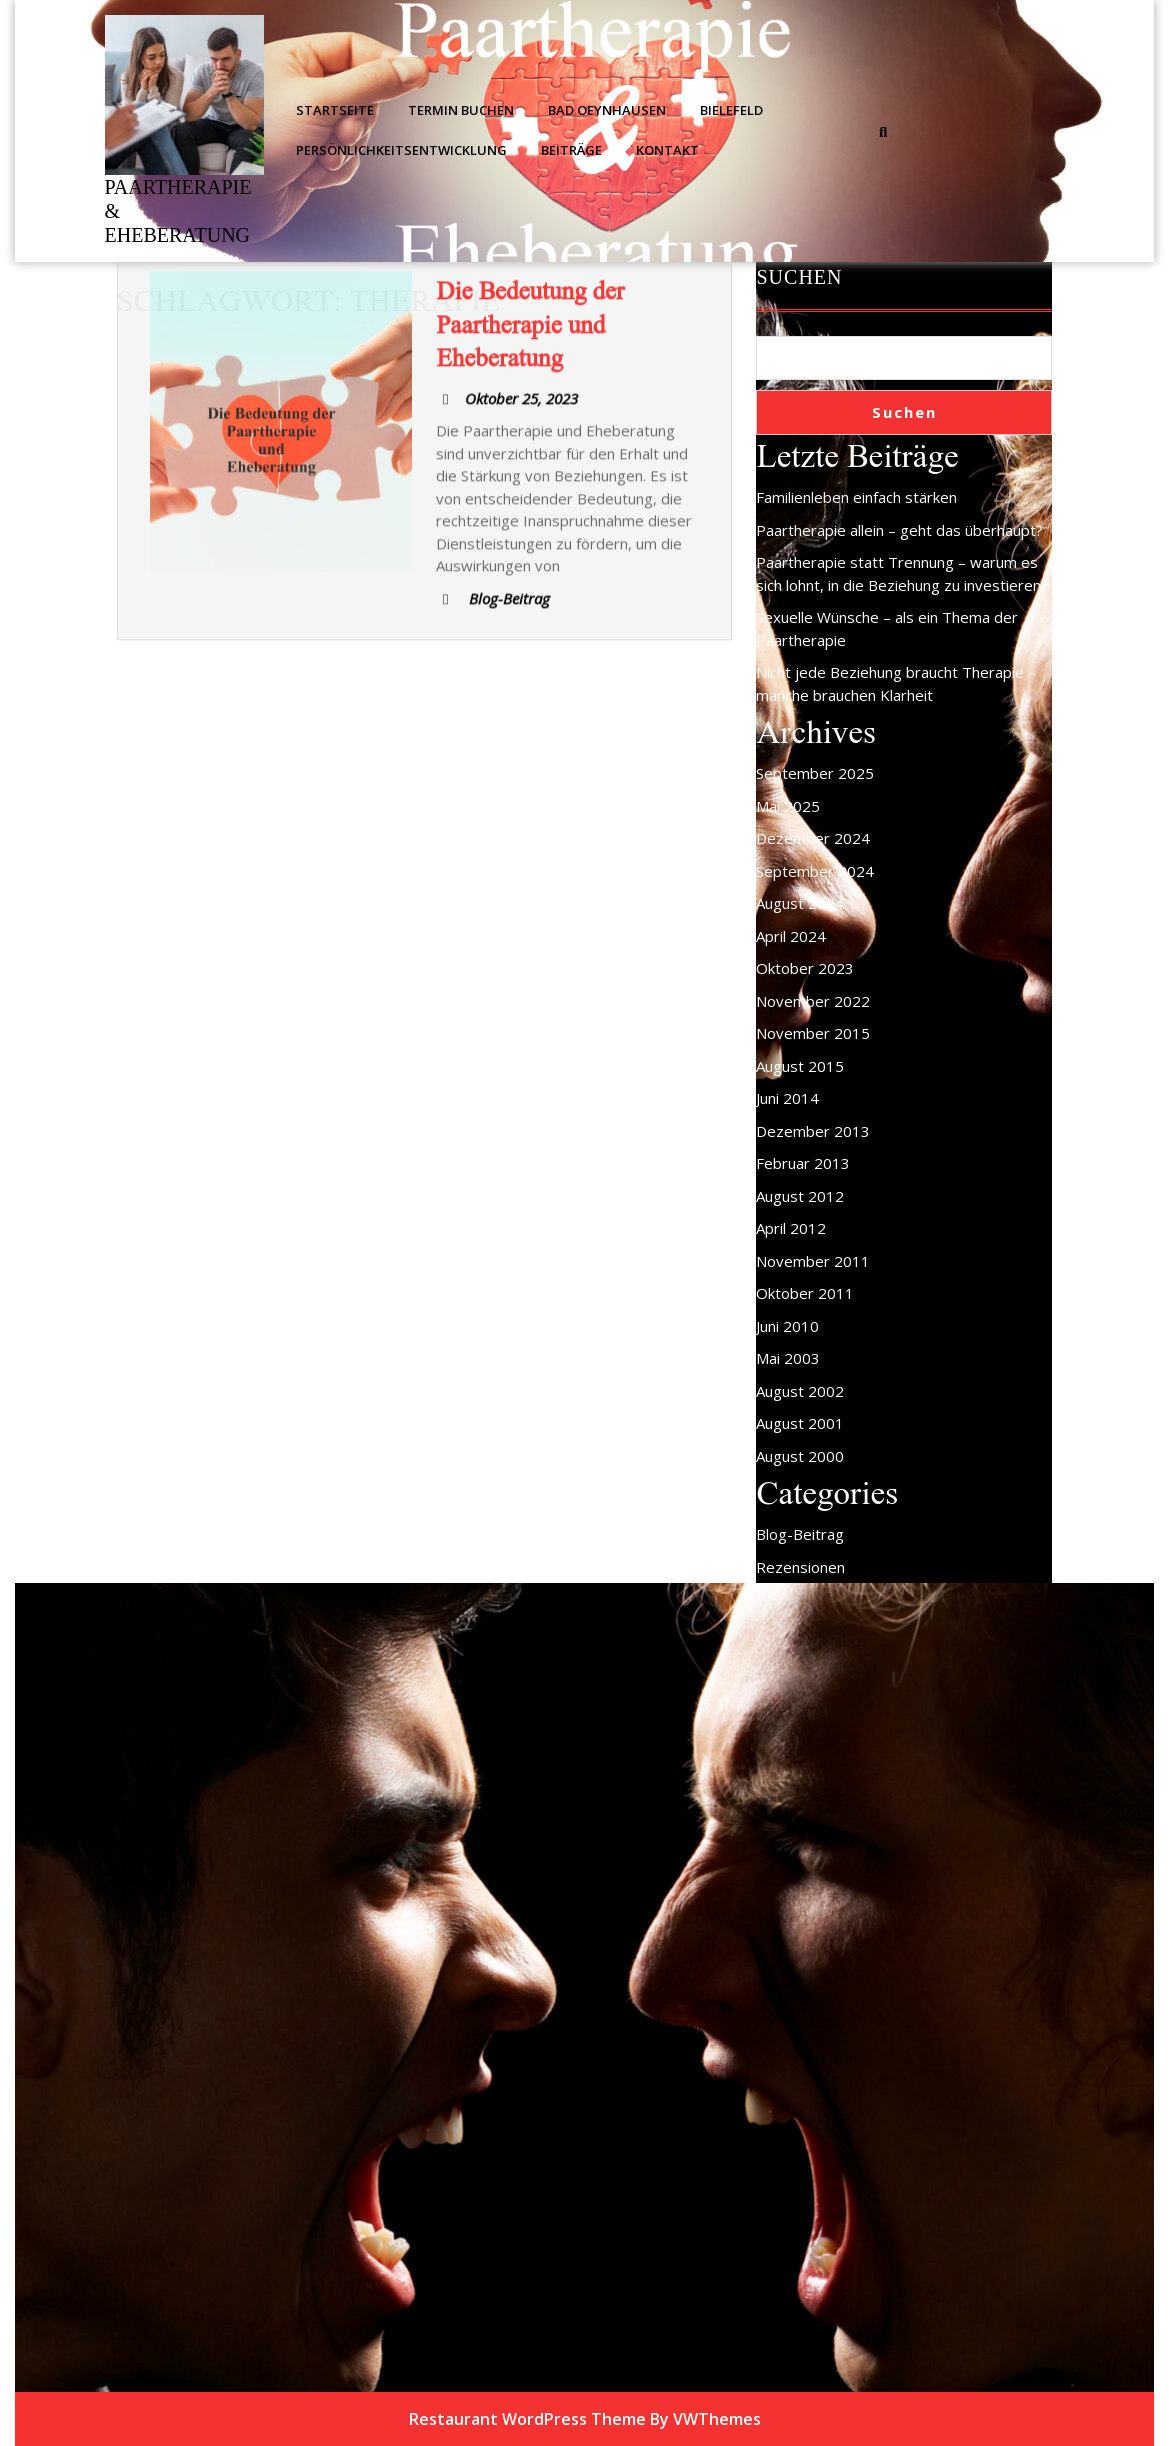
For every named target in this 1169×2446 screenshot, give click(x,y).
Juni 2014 (787, 1098)
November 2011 (813, 1261)
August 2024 (800, 903)
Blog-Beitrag (800, 1534)
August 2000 (800, 1456)
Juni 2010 (787, 1326)
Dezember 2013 (813, 1131)
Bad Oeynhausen (607, 110)
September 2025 (815, 773)
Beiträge (571, 150)
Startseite (335, 110)
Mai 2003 (788, 1358)
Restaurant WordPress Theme (527, 2419)
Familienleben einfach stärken (856, 497)
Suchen (799, 277)
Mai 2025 (788, 806)
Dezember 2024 (813, 838)
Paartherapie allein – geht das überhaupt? (899, 530)
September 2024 (815, 871)
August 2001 (800, 1423)
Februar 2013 (803, 1163)
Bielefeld (731, 110)
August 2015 (800, 1066)
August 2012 (800, 1196)
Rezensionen (800, 1567)
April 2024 (791, 936)
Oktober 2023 (805, 968)
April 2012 (791, 1228)
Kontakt (667, 150)
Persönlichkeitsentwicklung (401, 150)
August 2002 (800, 1391)
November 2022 (813, 1001)
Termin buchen (461, 110)
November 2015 (813, 1033)
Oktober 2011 (805, 1293)
